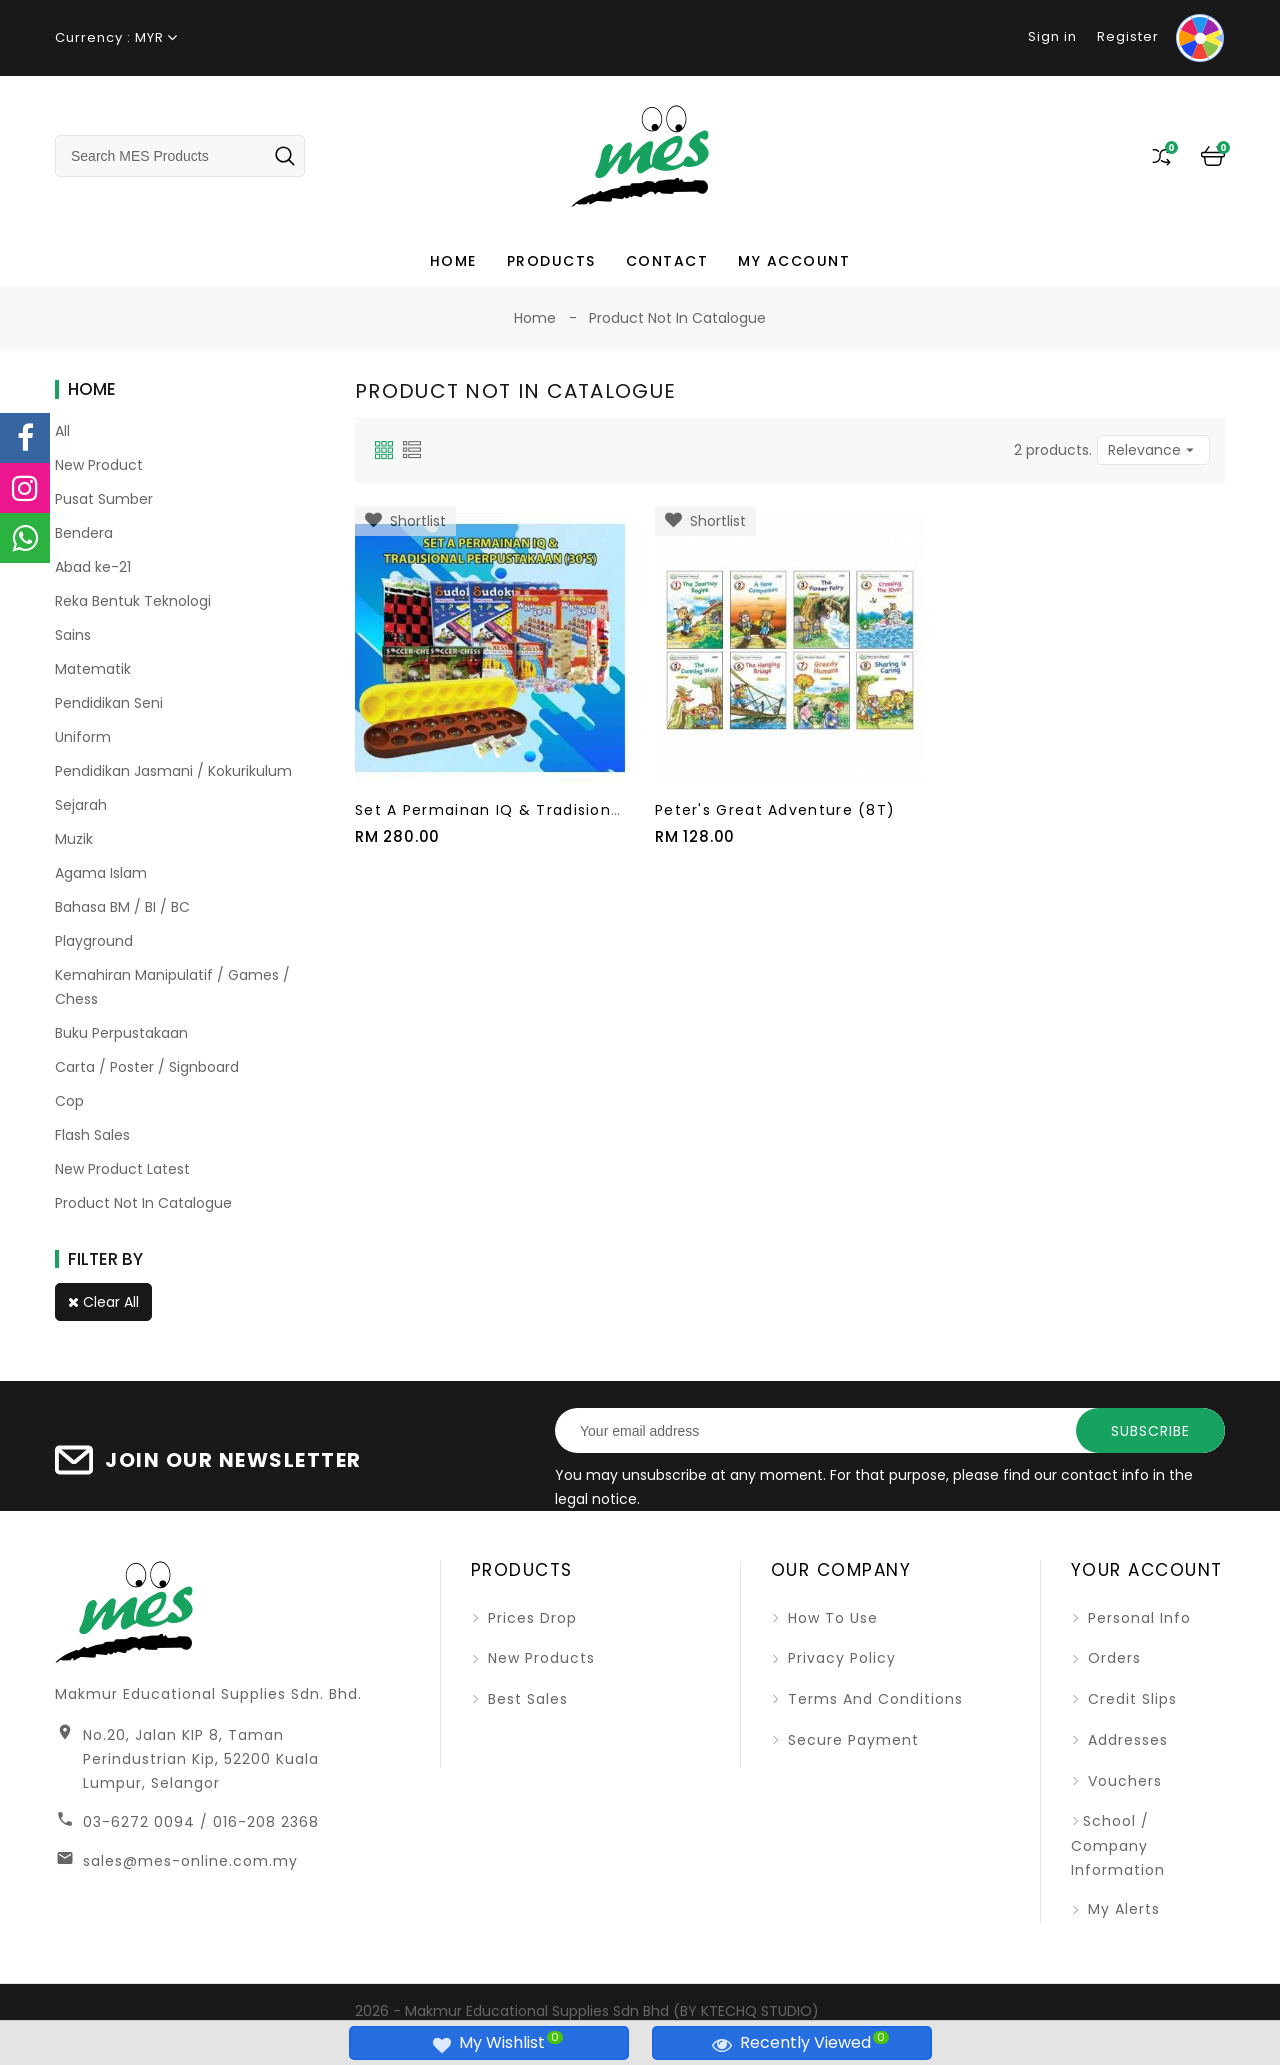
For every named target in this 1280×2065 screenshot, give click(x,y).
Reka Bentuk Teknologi (133, 601)
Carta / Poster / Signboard (147, 1067)
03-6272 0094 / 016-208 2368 (201, 1822)
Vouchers (1122, 1781)
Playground (94, 941)
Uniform (83, 737)
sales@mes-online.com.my (190, 1861)
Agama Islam (101, 873)
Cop (69, 1101)
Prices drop (530, 1618)
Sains (73, 635)
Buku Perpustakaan (121, 1033)
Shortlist (405, 521)
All (62, 431)
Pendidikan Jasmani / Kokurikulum (173, 771)
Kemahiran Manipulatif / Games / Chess (172, 987)
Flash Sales (92, 1135)
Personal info (1137, 1618)
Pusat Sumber (104, 499)
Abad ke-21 (93, 567)
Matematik (93, 669)
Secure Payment (851, 1740)
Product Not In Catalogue (143, 1203)
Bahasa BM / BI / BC (122, 907)
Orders (1112, 1658)
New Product (99, 465)
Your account (1147, 1570)
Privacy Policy (839, 1658)
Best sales (525, 1699)
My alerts (1121, 1909)
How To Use (830, 1618)
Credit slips (1130, 1699)
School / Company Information (1118, 1845)
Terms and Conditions (873, 1699)
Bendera (84, 533)
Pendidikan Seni (109, 703)
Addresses (1125, 1740)
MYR (149, 37)
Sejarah (81, 805)
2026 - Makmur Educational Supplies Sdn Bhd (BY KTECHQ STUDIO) (587, 2011)
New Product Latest (122, 1169)
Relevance (1153, 450)
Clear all (103, 1302)
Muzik (74, 839)
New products (539, 1658)
